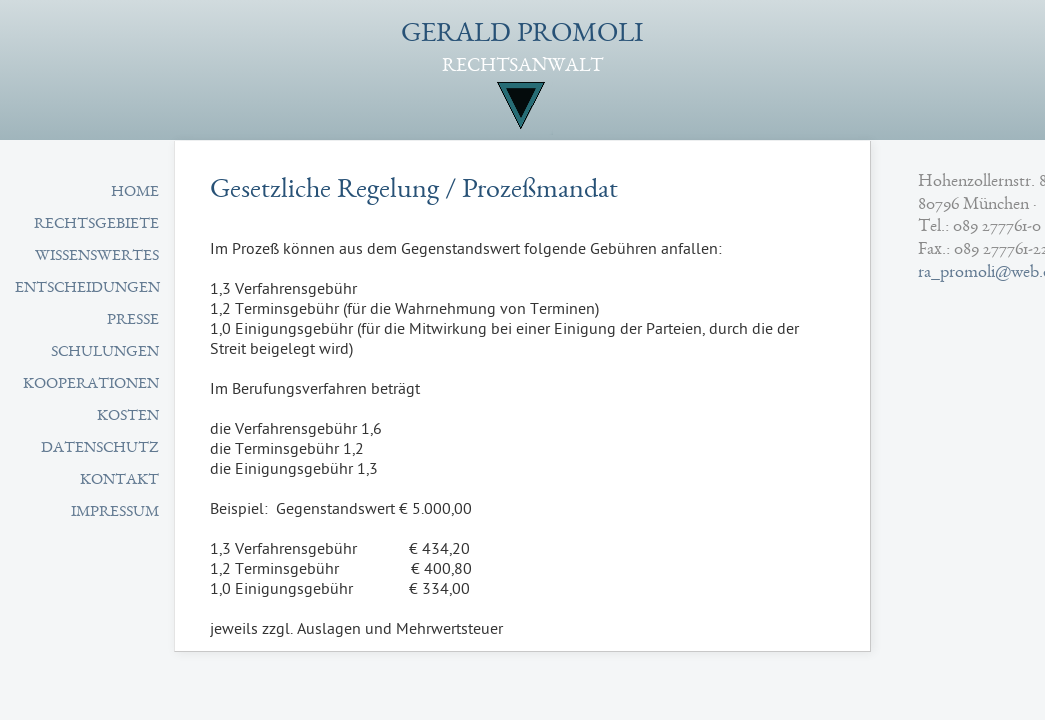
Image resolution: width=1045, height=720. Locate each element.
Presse (133, 321)
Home (135, 193)
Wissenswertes (97, 257)
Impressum (115, 513)
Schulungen (105, 353)
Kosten (128, 417)
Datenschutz (100, 449)
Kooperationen (91, 385)
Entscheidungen (87, 289)
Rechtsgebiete (96, 225)
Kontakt (119, 481)
